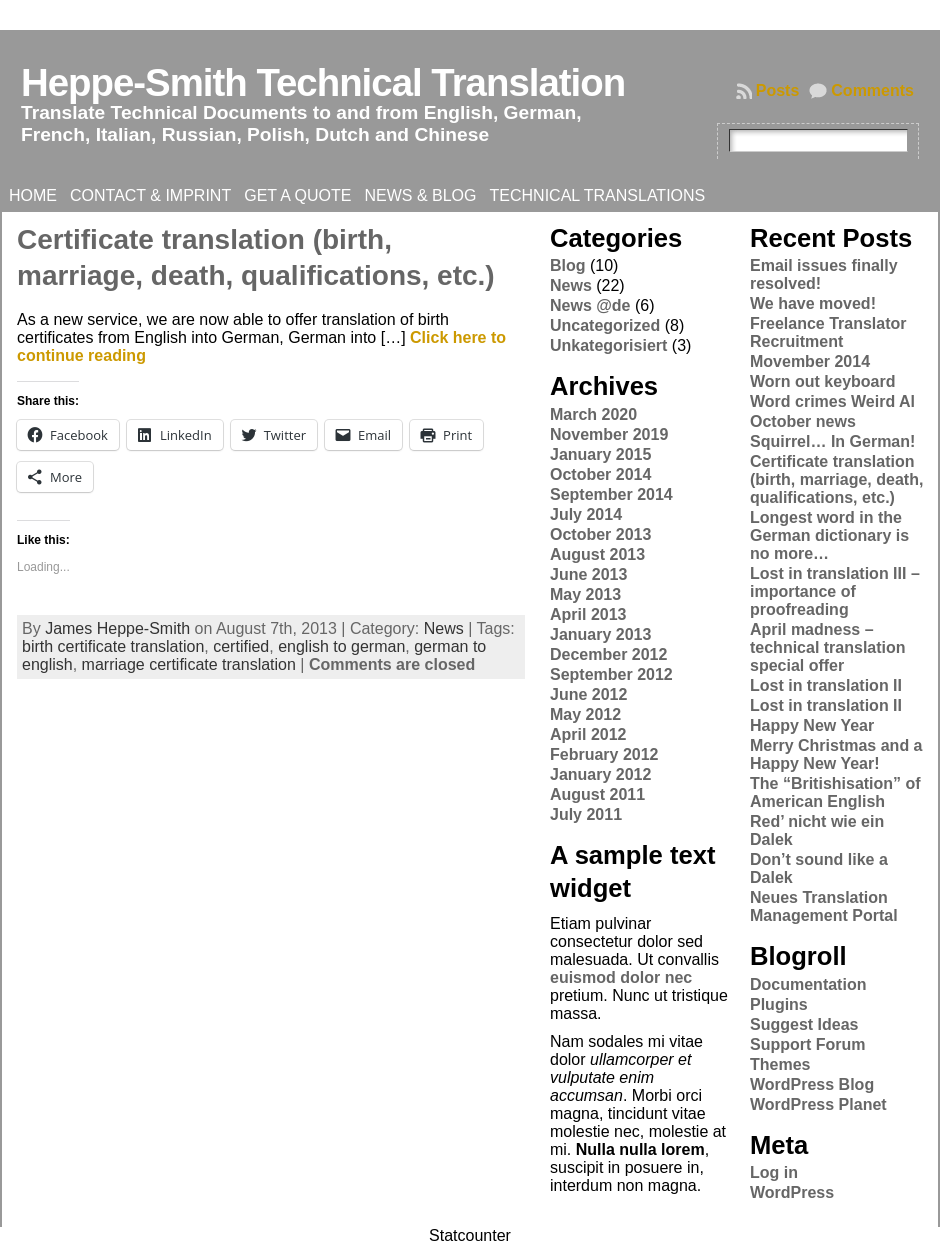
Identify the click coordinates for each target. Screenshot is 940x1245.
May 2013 (585, 594)
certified (241, 646)
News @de (590, 305)
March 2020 (593, 414)
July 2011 (586, 814)
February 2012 (604, 754)
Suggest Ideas (804, 1024)
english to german (341, 646)
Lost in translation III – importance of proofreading (835, 591)
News (444, 628)
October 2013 (600, 534)
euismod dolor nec (621, 977)
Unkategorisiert (608, 345)
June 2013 (588, 574)
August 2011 (597, 794)
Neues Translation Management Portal (824, 906)
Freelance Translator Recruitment (828, 332)
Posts (778, 90)
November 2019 (609, 434)
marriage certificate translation (189, 664)
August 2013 (597, 554)
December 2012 (608, 654)
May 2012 (585, 714)
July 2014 (586, 514)
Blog (568, 265)
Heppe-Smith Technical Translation (323, 82)
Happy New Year (812, 725)
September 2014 (611, 494)
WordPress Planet (818, 1104)
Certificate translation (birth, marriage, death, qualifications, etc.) (836, 479)
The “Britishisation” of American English (835, 792)
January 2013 (600, 634)
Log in (774, 1172)
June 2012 (588, 694)
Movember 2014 (810, 361)
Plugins (779, 1004)
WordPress (792, 1192)
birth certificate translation (113, 646)
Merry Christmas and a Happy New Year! (836, 754)
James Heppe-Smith (117, 628)
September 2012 (611, 674)
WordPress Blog (812, 1084)
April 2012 (588, 734)
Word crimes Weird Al (832, 401)
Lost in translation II (826, 685)
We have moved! (813, 303)
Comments (872, 90)
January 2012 (600, 774)
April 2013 (588, 614)
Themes (780, 1064)
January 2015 (600, 454)
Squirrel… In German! (832, 441)
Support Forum (808, 1044)
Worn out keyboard (823, 381)
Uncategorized (605, 325)
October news (803, 421)
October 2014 (600, 474)
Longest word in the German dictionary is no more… (829, 535)
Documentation (808, 984)
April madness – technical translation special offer (828, 647)
